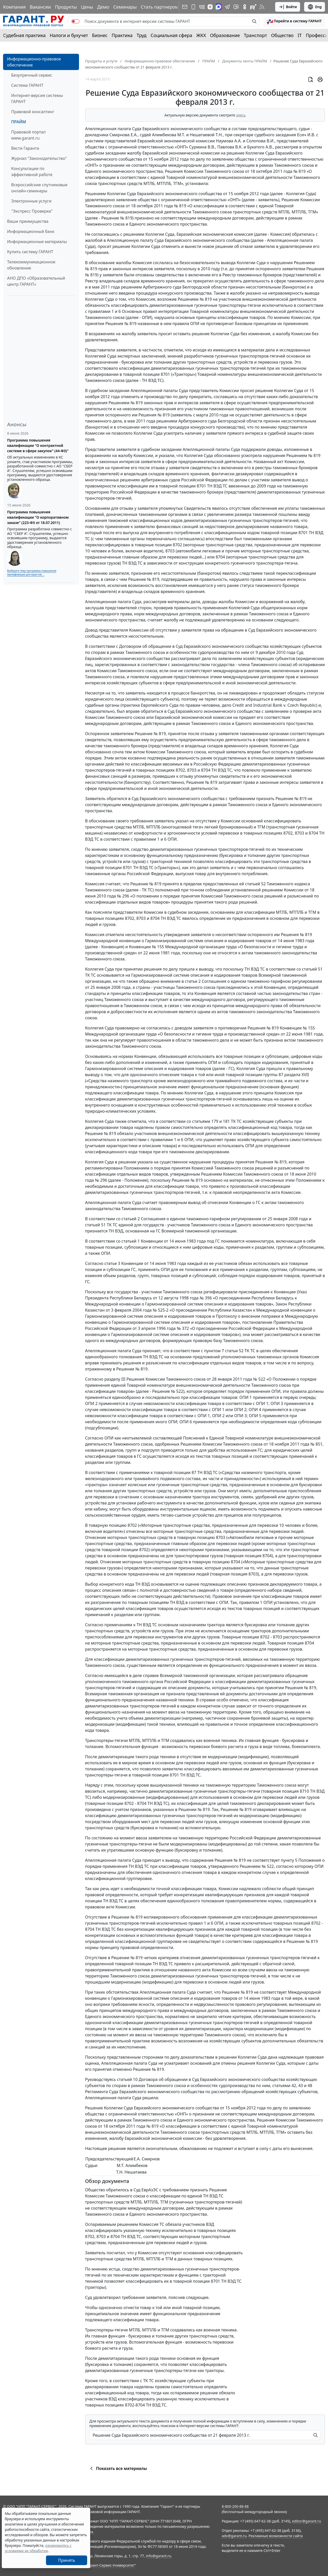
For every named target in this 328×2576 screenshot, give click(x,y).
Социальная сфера (171, 35)
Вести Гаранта (25, 148)
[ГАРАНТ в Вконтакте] (202, 7)
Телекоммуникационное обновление (31, 265)
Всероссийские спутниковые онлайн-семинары (39, 188)
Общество (282, 35)
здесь (241, 115)
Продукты (66, 7)
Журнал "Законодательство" (39, 158)
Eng (314, 7)
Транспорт (255, 35)
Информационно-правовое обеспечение (34, 62)
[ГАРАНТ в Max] (218, 7)
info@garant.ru (158, 2555)
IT (300, 35)
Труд (142, 35)
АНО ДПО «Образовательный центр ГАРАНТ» (36, 281)
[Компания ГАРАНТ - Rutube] (253, 7)
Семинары (125, 7)
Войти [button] (287, 7)
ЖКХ (201, 35)
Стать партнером (160, 7)
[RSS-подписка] (262, 7)
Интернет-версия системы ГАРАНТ (37, 98)
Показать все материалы (117, 2468)
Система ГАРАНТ (27, 85)
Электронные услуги (31, 201)
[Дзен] (210, 6)
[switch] (75, 21)
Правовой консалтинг (32, 111)
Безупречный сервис (31, 75)
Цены (87, 7)
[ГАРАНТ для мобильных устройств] (193, 7)
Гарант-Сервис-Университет (111, 2565)
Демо (103, 7)
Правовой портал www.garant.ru (28, 135)
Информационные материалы (37, 241)
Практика (122, 35)
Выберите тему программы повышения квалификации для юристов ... (31, 572)
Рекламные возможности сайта (275, 2535)
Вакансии (40, 7)
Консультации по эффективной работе (31, 171)
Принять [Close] (66, 2560)
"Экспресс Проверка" (32, 211)
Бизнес (99, 35)
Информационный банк (30, 231)
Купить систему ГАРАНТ (30, 252)
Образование (225, 35)
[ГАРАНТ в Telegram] (227, 7)
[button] (294, 21)
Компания (14, 7)
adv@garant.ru (234, 2535)
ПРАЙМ (18, 122)
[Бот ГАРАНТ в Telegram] (236, 7)
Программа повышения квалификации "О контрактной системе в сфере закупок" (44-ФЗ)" (38, 445)
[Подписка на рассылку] (185, 7)
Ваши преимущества (28, 221)
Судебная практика (24, 35)
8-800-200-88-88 (235, 2506)
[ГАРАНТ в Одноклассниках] (245, 7)
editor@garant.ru (306, 2521)
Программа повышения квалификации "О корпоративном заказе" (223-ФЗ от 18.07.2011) (38, 517)
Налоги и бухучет (69, 35)
